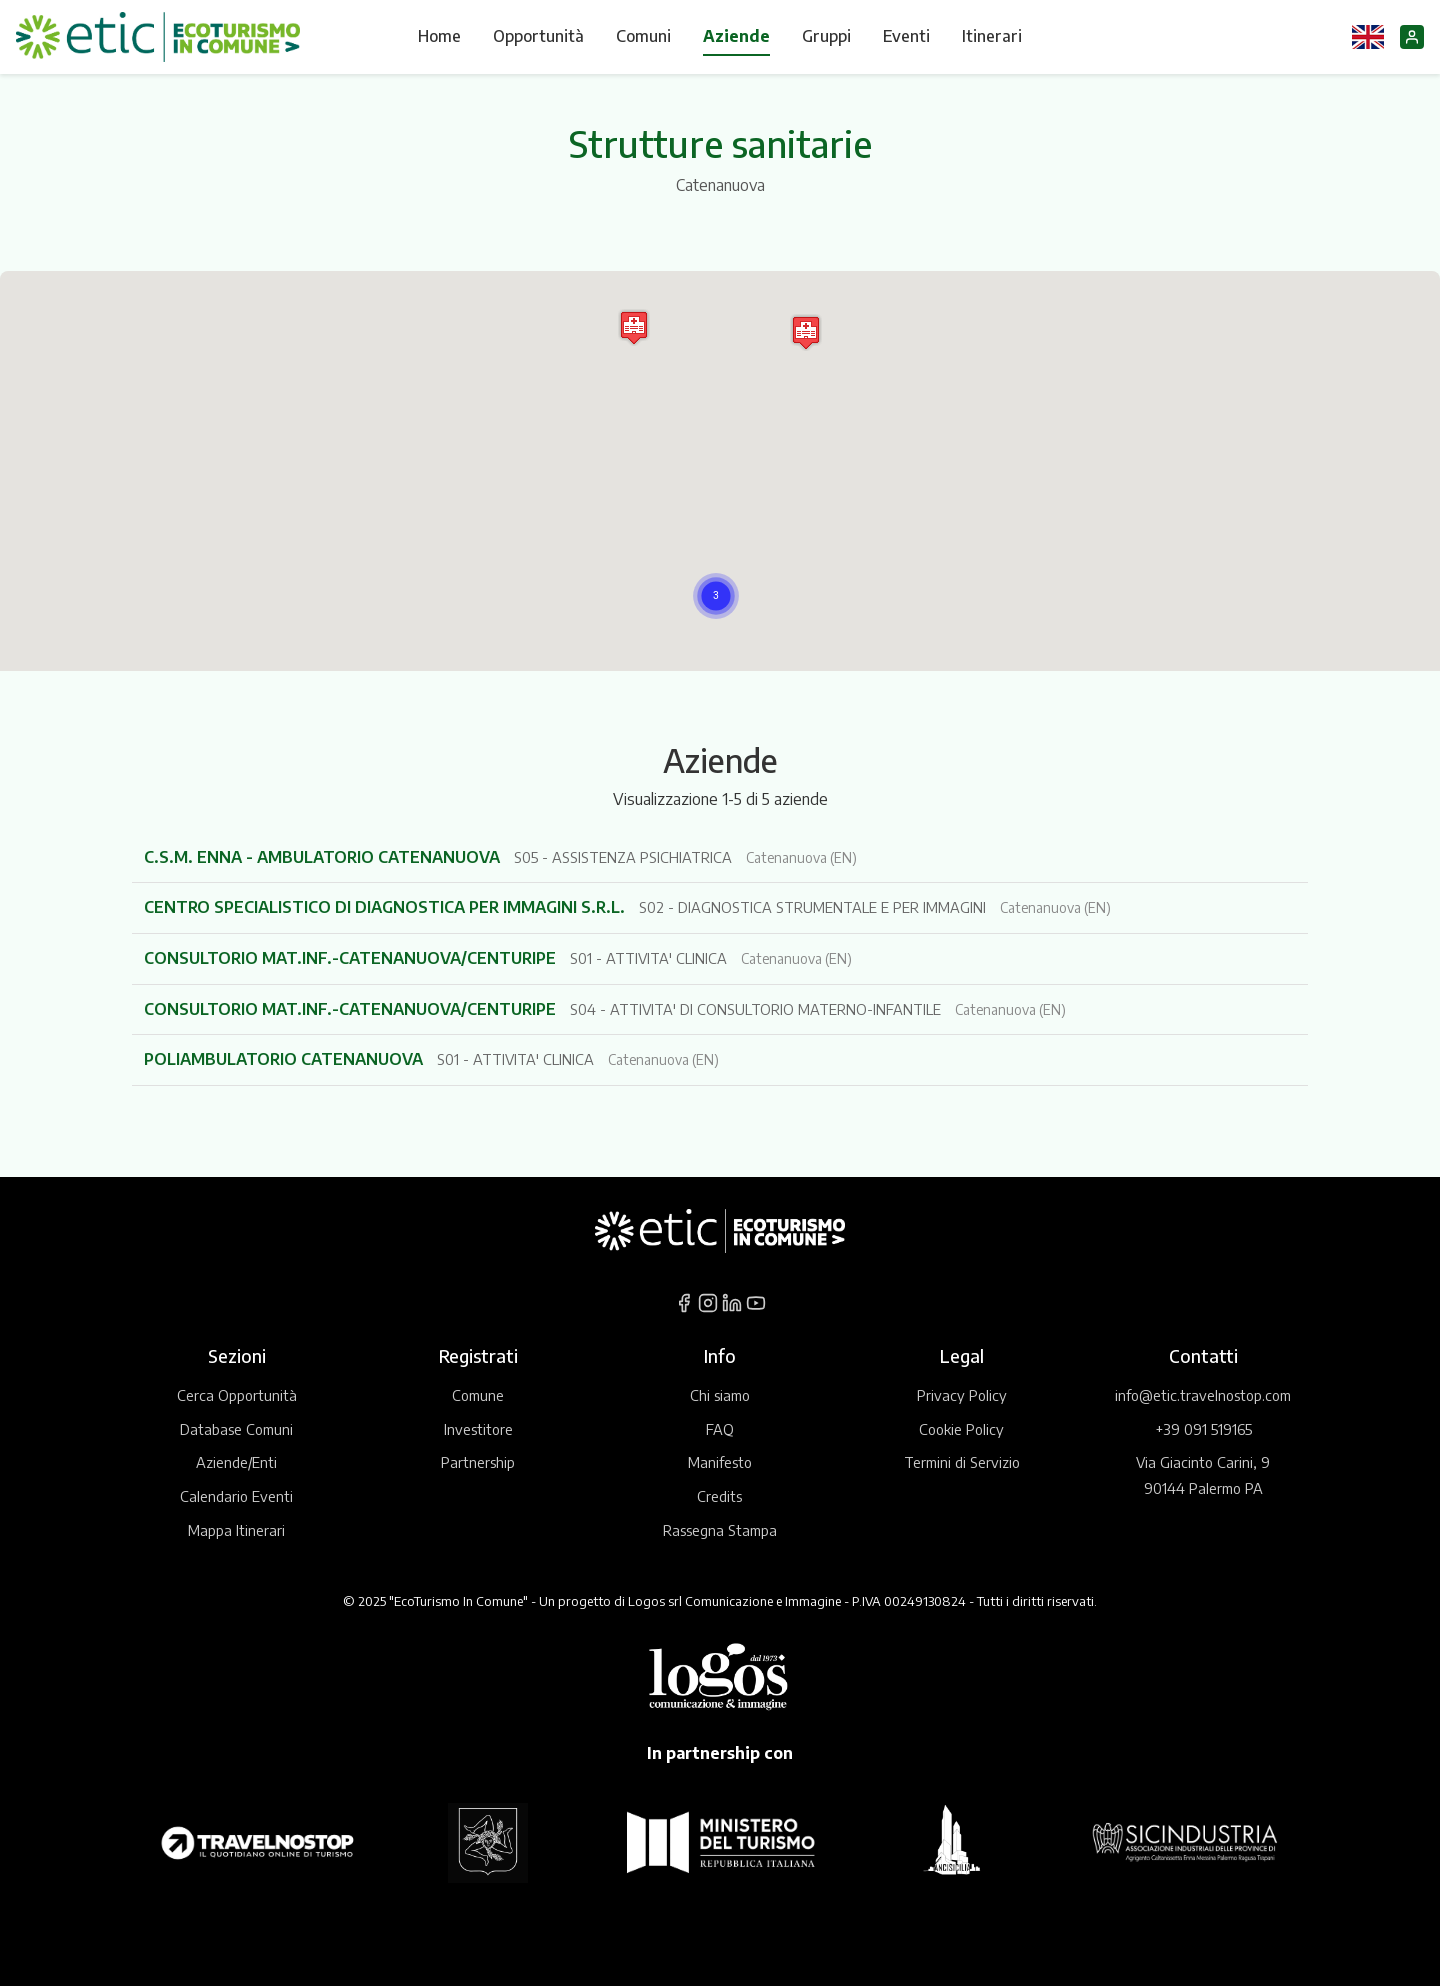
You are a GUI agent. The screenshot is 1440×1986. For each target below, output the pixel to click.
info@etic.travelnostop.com (1203, 1395)
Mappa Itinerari (236, 1530)
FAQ (720, 1429)
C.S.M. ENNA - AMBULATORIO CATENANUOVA (324, 857)
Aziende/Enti (236, 1462)
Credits (719, 1496)
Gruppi (826, 36)
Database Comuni (236, 1429)
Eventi (906, 36)
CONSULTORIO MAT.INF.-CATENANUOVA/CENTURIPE (352, 958)
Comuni (643, 36)
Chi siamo (720, 1395)
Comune (478, 1395)
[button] (716, 596)
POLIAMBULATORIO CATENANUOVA (285, 1059)
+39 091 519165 (1203, 1429)
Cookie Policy (961, 1429)
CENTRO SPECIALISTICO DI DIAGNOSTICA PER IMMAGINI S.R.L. (386, 907)
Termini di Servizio (962, 1462)
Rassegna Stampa (720, 1530)
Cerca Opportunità (237, 1395)
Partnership (478, 1462)
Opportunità (538, 36)
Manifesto (720, 1462)
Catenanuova (720, 185)
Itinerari (992, 36)
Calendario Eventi (236, 1496)
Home (439, 36)
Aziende (736, 36)
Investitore (478, 1429)
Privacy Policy (962, 1395)
